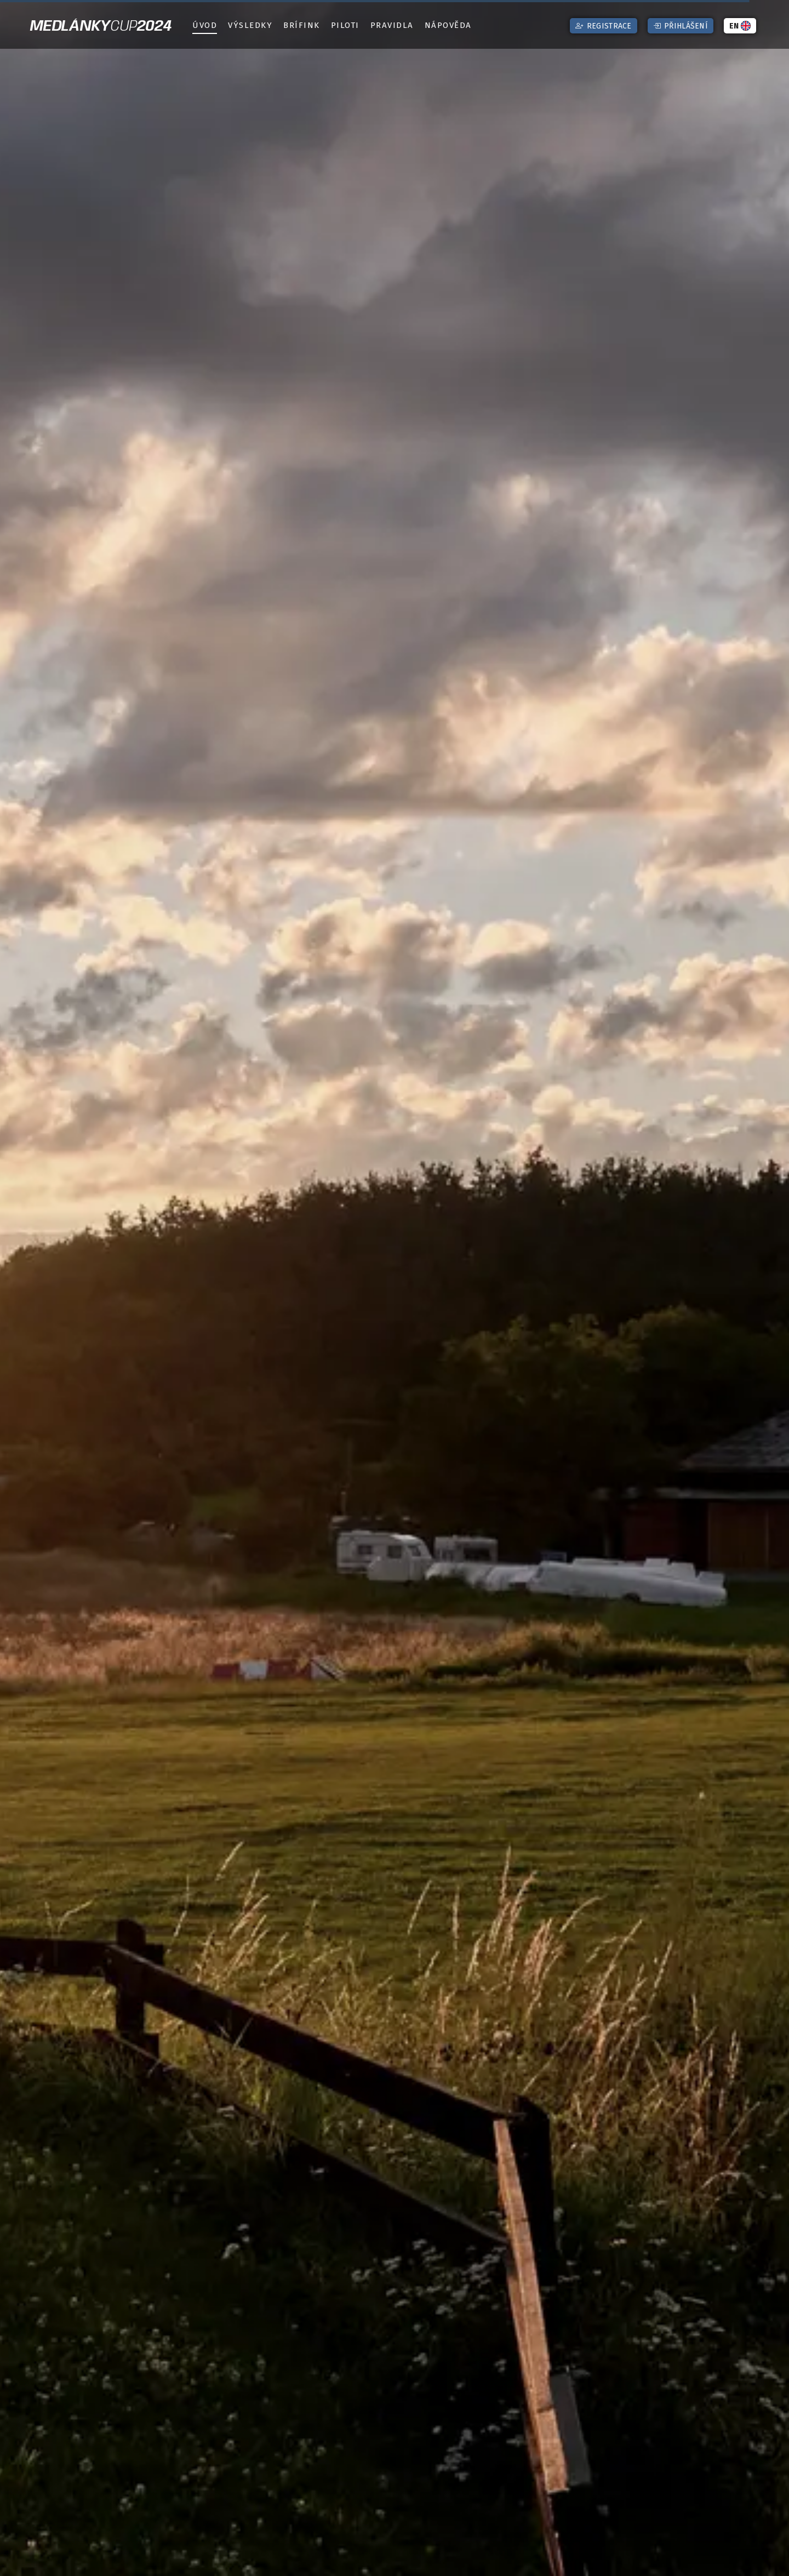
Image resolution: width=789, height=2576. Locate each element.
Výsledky (250, 25)
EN (740, 26)
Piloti (345, 25)
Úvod (204, 25)
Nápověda (448, 25)
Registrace (603, 26)
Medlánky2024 (100, 27)
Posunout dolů (398, 2561)
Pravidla (392, 25)
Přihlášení (680, 26)
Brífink (301, 25)
